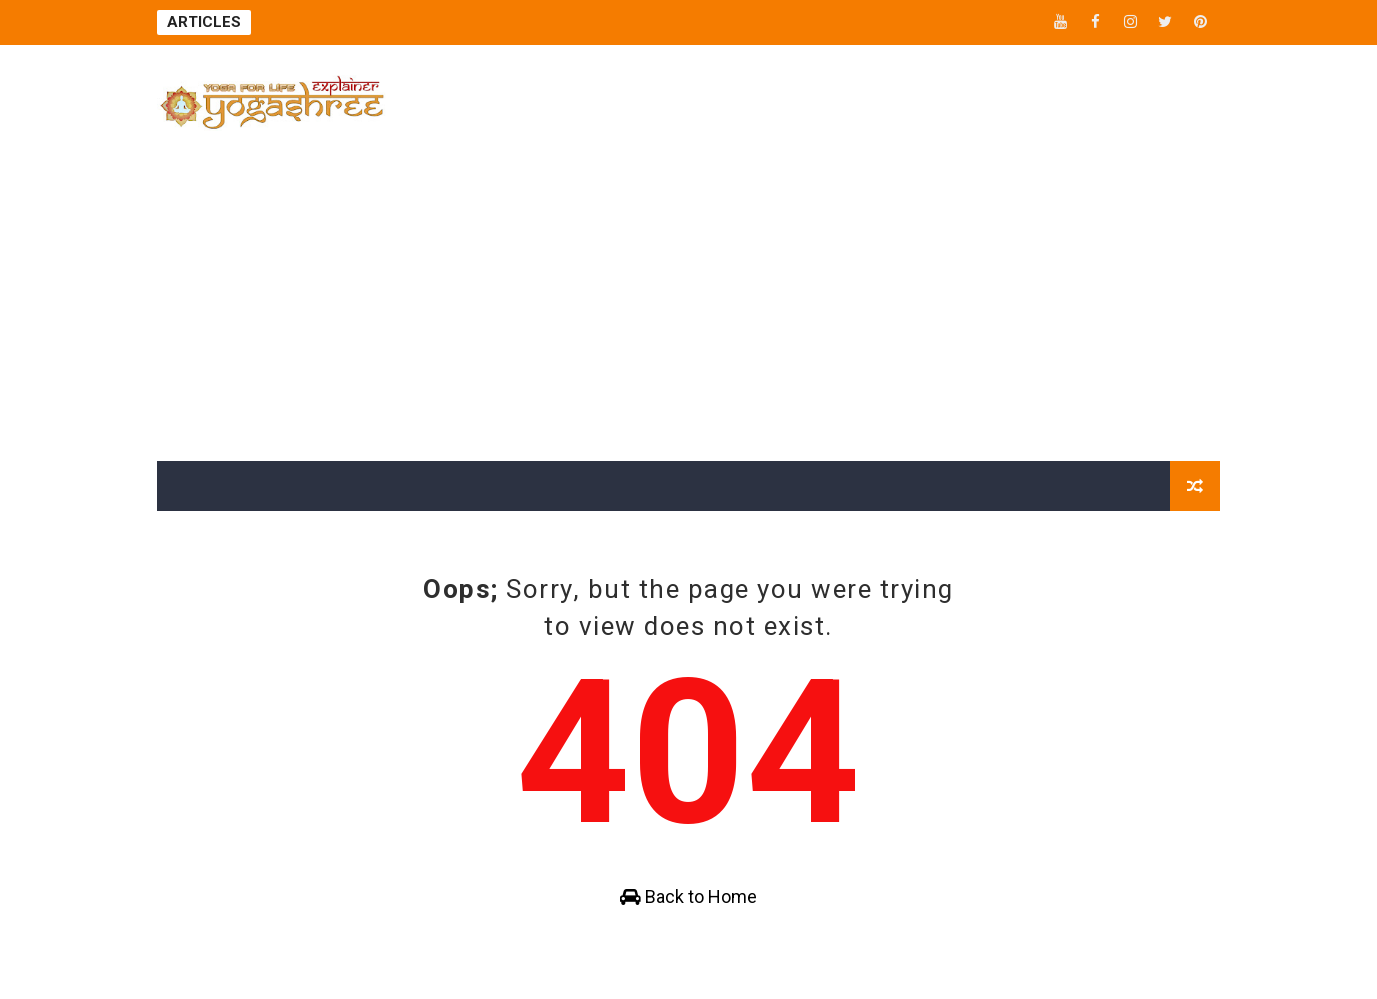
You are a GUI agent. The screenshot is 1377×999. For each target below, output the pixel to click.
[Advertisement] (689, 311)
